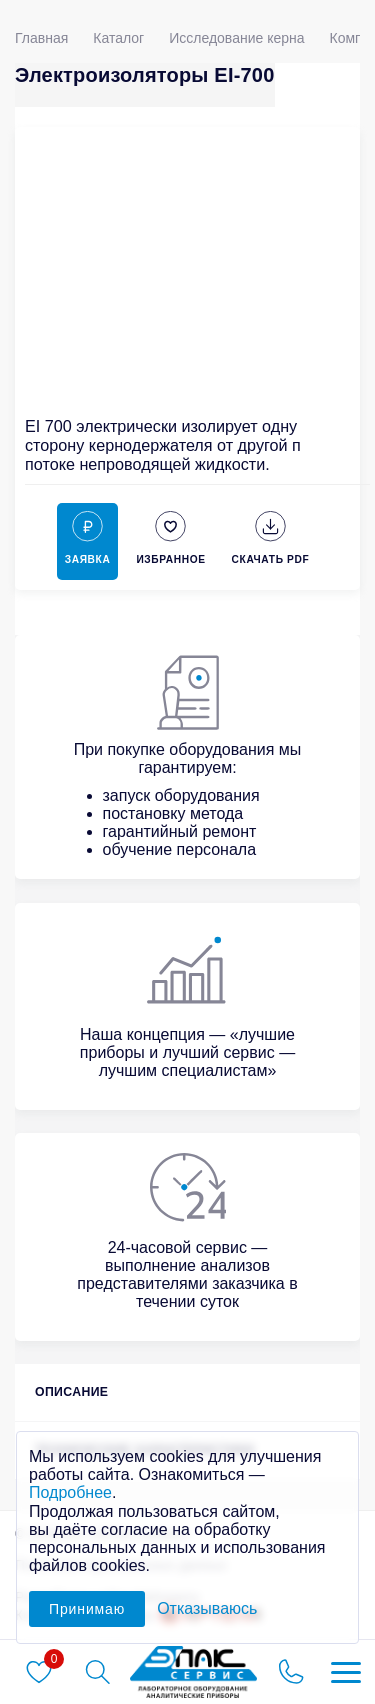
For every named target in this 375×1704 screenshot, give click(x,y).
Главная (41, 38)
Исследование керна (236, 38)
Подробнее (70, 1492)
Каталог (118, 38)
